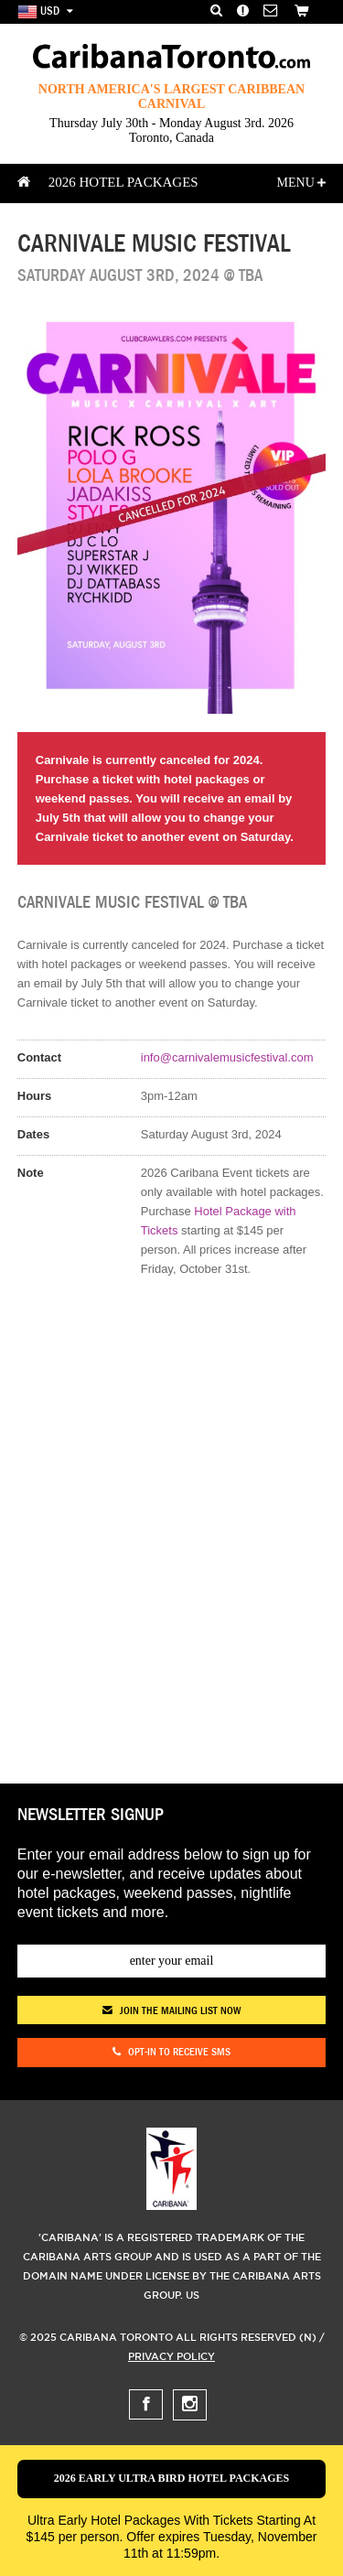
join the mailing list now (171, 2010)
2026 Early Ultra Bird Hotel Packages (172, 2478)
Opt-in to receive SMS (171, 2052)
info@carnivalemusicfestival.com (227, 1057)
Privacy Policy (171, 2356)
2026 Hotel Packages (123, 182)
